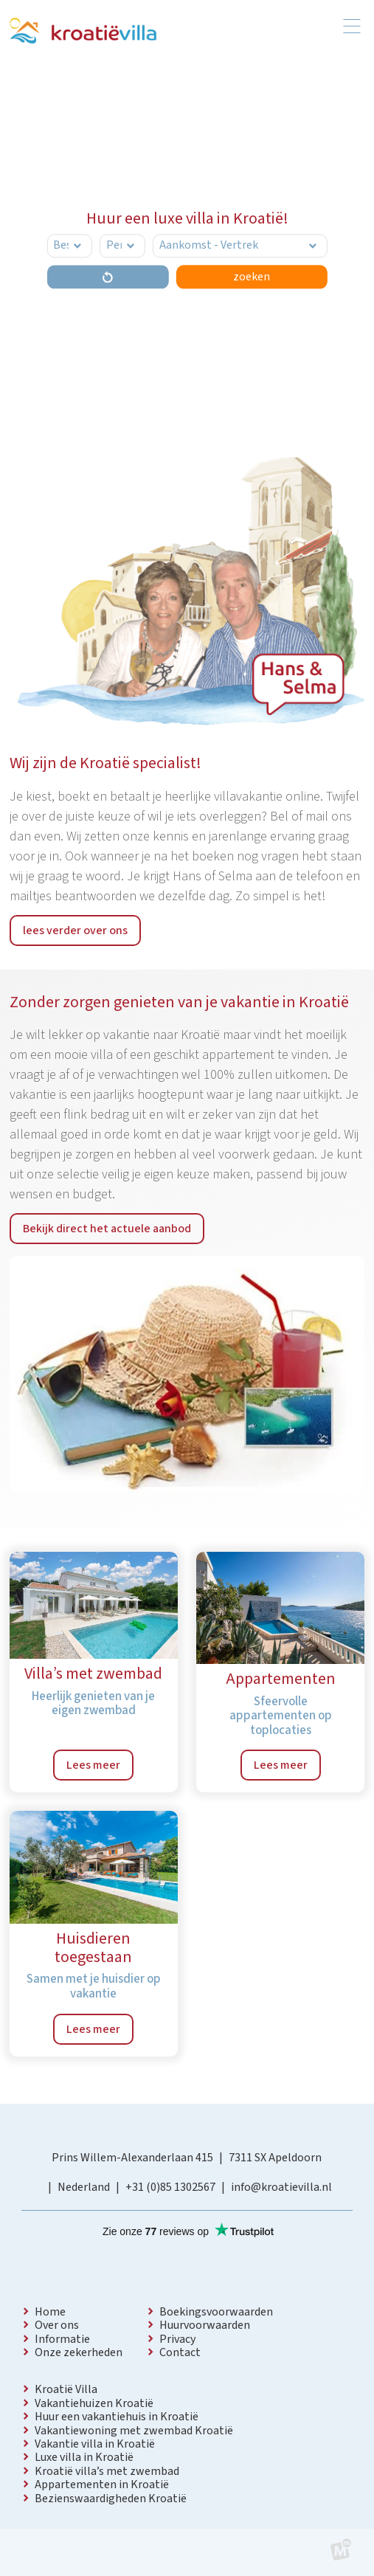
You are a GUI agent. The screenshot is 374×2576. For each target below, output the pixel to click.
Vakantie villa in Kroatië (95, 2444)
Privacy (177, 2339)
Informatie (62, 2339)
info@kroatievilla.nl (281, 2187)
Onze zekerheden (78, 2352)
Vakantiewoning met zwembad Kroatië (134, 2430)
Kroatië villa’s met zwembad (107, 2471)
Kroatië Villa (66, 2389)
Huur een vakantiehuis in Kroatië (116, 2416)
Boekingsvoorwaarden (216, 2311)
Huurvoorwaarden (204, 2325)
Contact (180, 2352)
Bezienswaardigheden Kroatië (111, 2498)
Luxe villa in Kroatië (84, 2457)
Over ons (57, 2325)
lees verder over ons (75, 930)
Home (50, 2311)
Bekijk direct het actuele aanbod (107, 1228)
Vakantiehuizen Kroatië (94, 2403)
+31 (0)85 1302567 (170, 2187)
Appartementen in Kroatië (102, 2484)
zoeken (251, 277)
